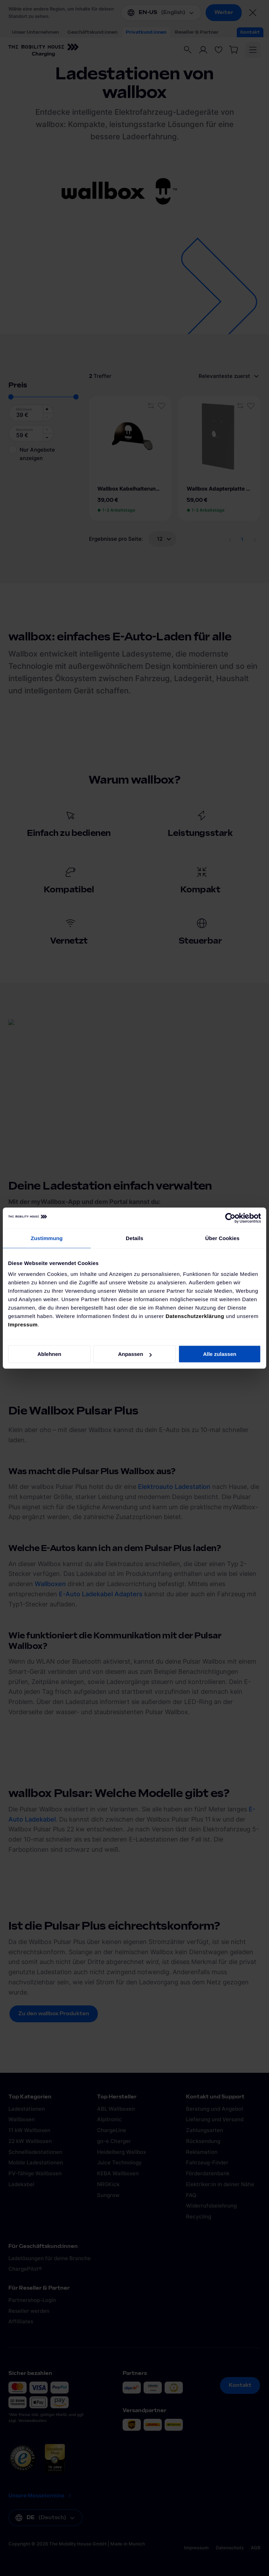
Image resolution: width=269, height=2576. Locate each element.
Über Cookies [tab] (222, 1238)
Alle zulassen (219, 1354)
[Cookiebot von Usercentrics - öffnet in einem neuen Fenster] (230, 1218)
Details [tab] (134, 1238)
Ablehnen (49, 1354)
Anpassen (135, 1354)
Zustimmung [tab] (47, 1238)
